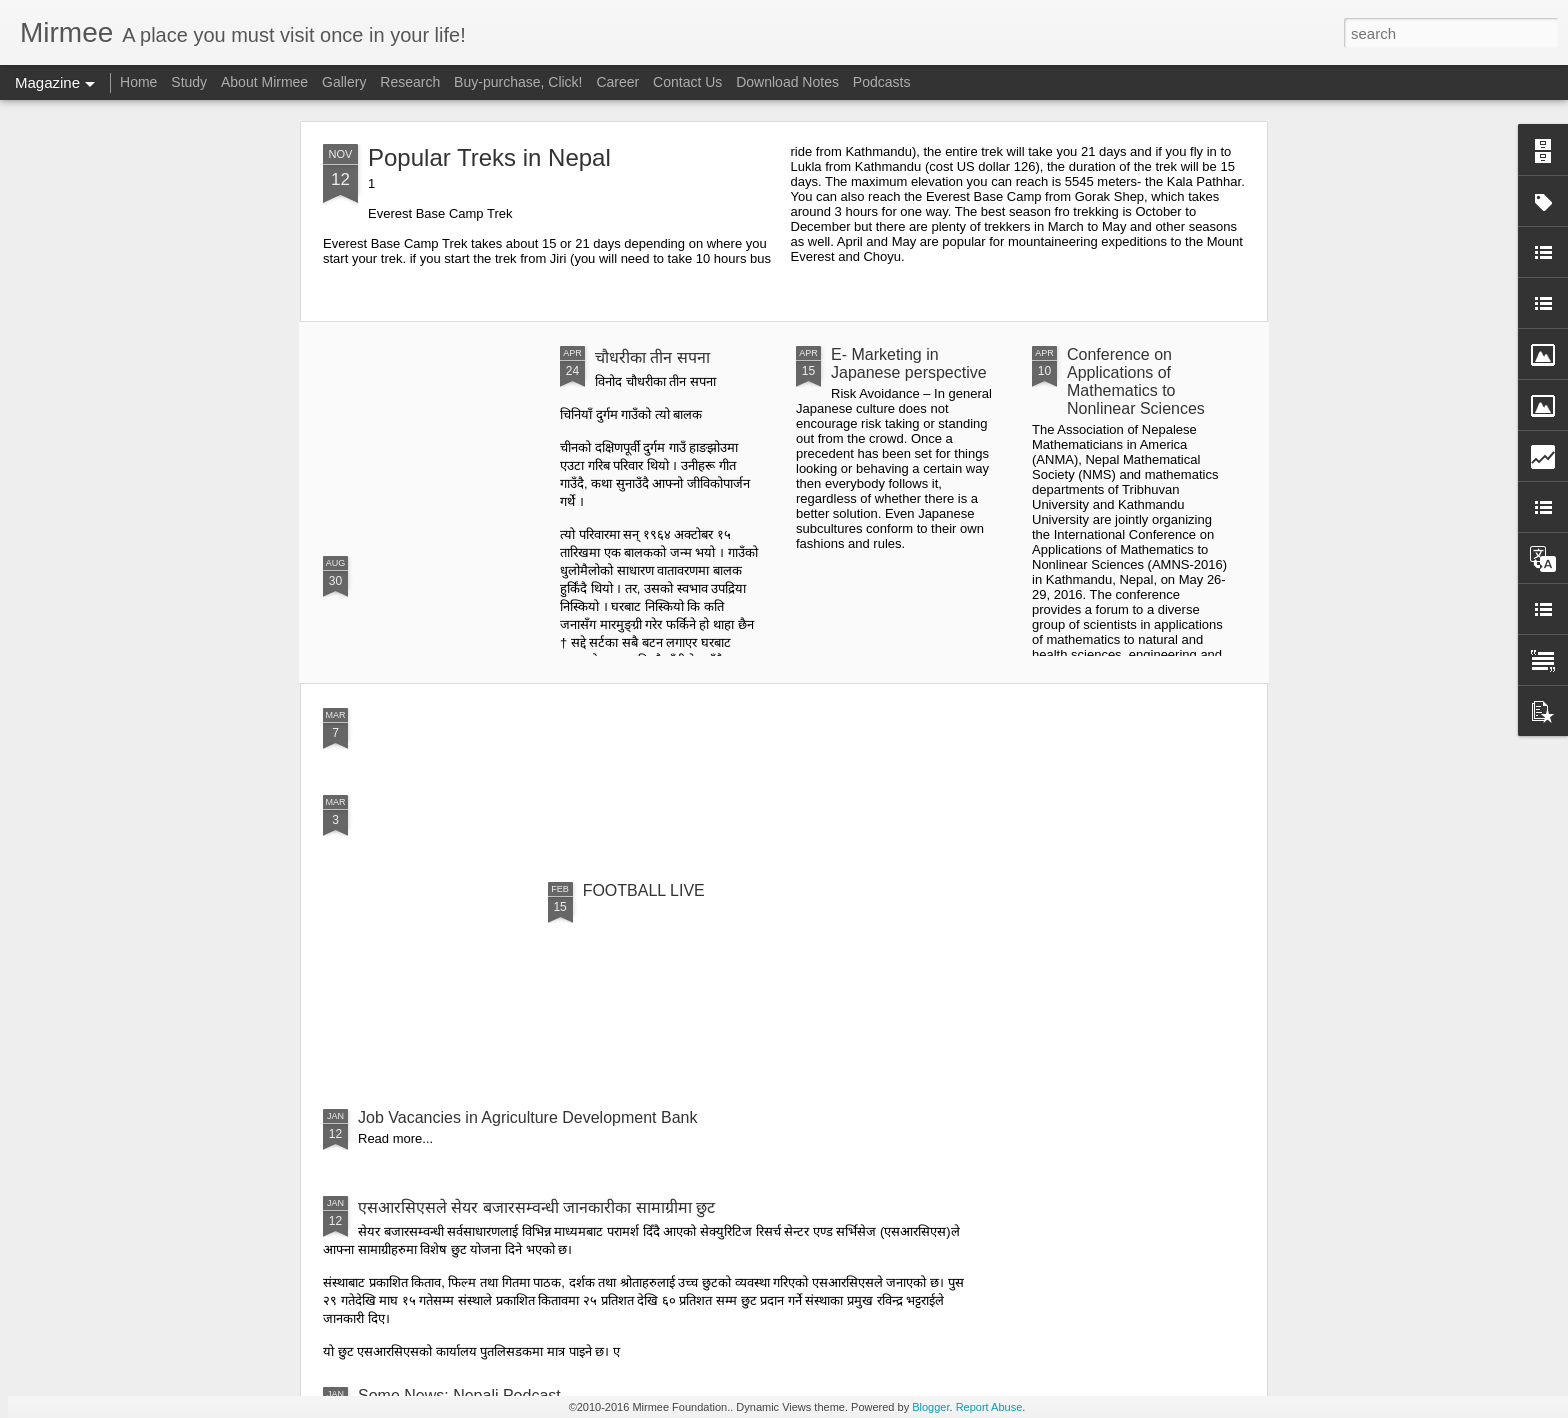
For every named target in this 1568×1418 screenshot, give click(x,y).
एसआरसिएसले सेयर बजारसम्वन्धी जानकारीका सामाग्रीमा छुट (536, 1207)
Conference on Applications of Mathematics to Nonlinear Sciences (1136, 381)
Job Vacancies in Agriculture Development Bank (527, 1117)
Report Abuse (989, 1407)
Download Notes (787, 82)
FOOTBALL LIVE (644, 890)
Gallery (344, 82)
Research (410, 82)
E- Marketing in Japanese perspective (909, 363)
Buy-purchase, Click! (518, 82)
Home (138, 82)
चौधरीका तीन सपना (652, 357)
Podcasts (882, 82)
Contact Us (687, 82)
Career (617, 82)
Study (189, 82)
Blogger (930, 1407)
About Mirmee (264, 82)
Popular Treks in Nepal (489, 157)
